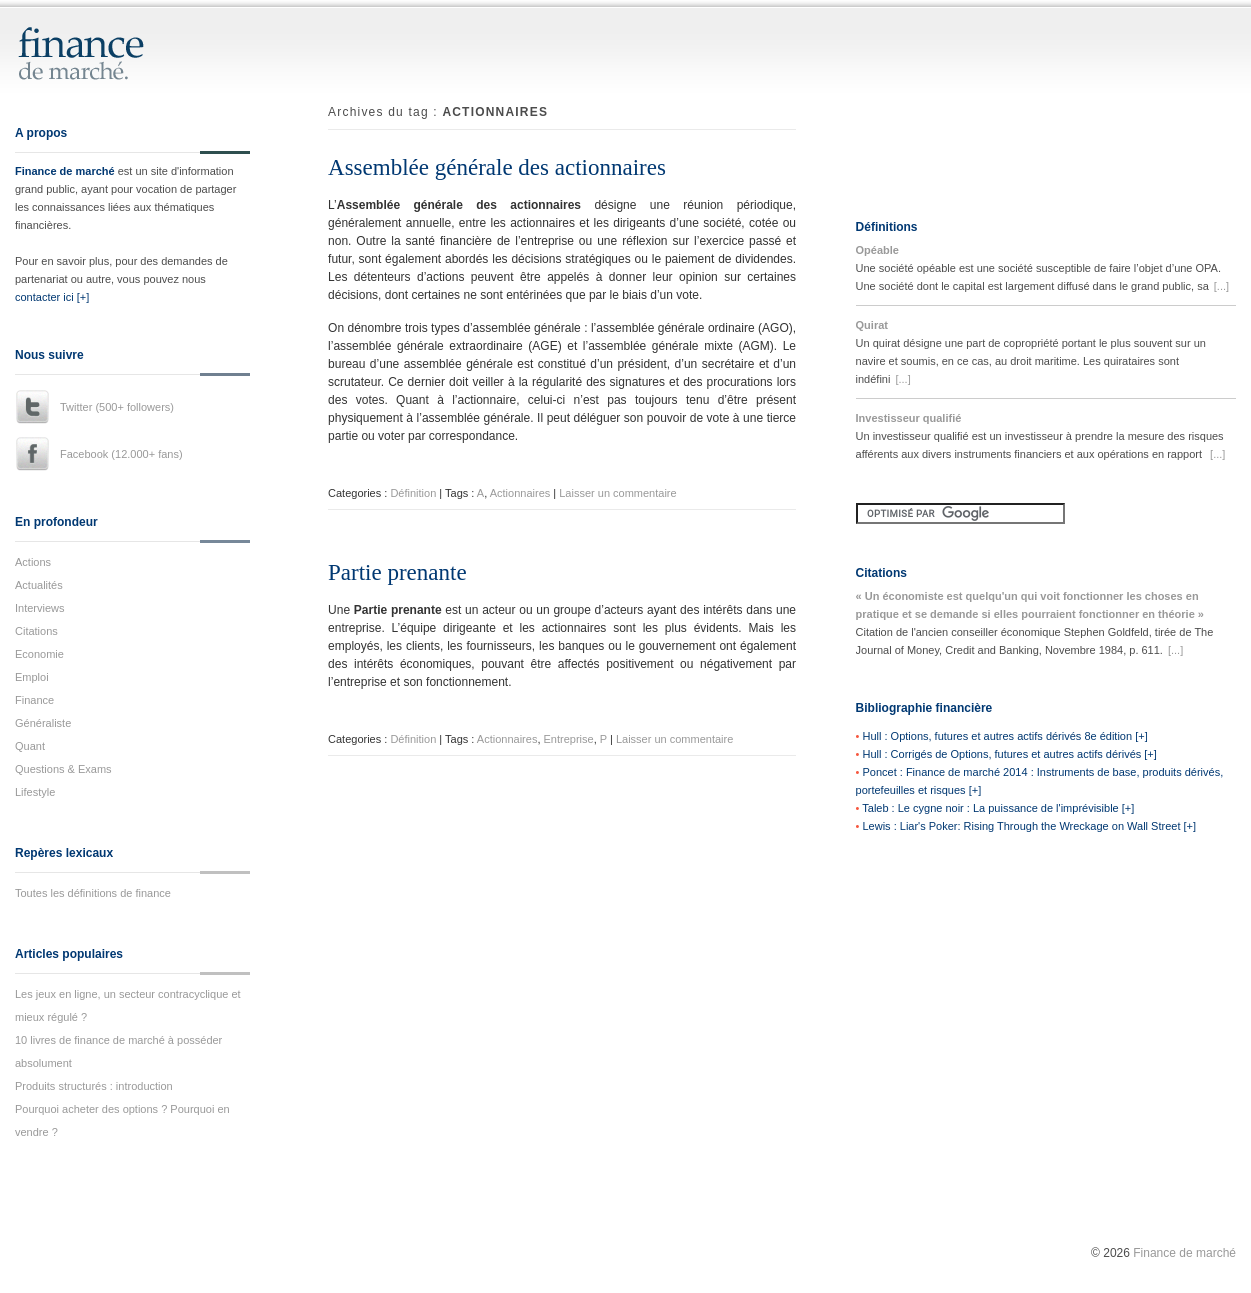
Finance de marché (65, 171)
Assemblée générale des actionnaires (497, 167)
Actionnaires (520, 493)
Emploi (32, 677)
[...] (1221, 286)
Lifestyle (35, 792)
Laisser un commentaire (617, 493)
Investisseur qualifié (909, 418)
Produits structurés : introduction (94, 1086)
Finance (34, 700)
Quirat (872, 325)
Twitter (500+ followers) (117, 407)
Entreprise (569, 739)
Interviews (40, 608)
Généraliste (43, 723)
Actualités (39, 585)
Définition (413, 493)
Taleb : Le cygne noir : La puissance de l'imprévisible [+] (998, 808)
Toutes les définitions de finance (93, 893)
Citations (36, 631)
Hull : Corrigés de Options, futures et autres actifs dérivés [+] (1009, 754)
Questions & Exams (63, 769)
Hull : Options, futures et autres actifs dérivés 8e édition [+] (1004, 736)
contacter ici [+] (52, 297)
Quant (30, 746)
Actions (33, 562)
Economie (39, 654)
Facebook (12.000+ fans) (121, 454)
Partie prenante (397, 572)
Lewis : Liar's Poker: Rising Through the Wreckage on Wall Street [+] (1029, 826)
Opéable (877, 250)
